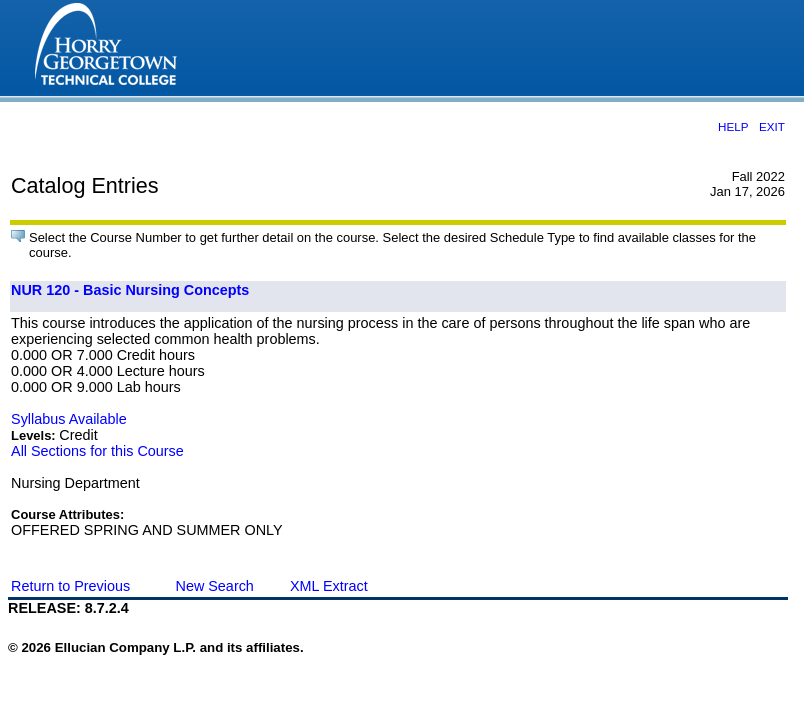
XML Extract (329, 586)
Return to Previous (70, 586)
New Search (214, 586)
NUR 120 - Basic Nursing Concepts (130, 290)
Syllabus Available (69, 419)
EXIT (772, 126)
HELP (733, 126)
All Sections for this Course (97, 451)
